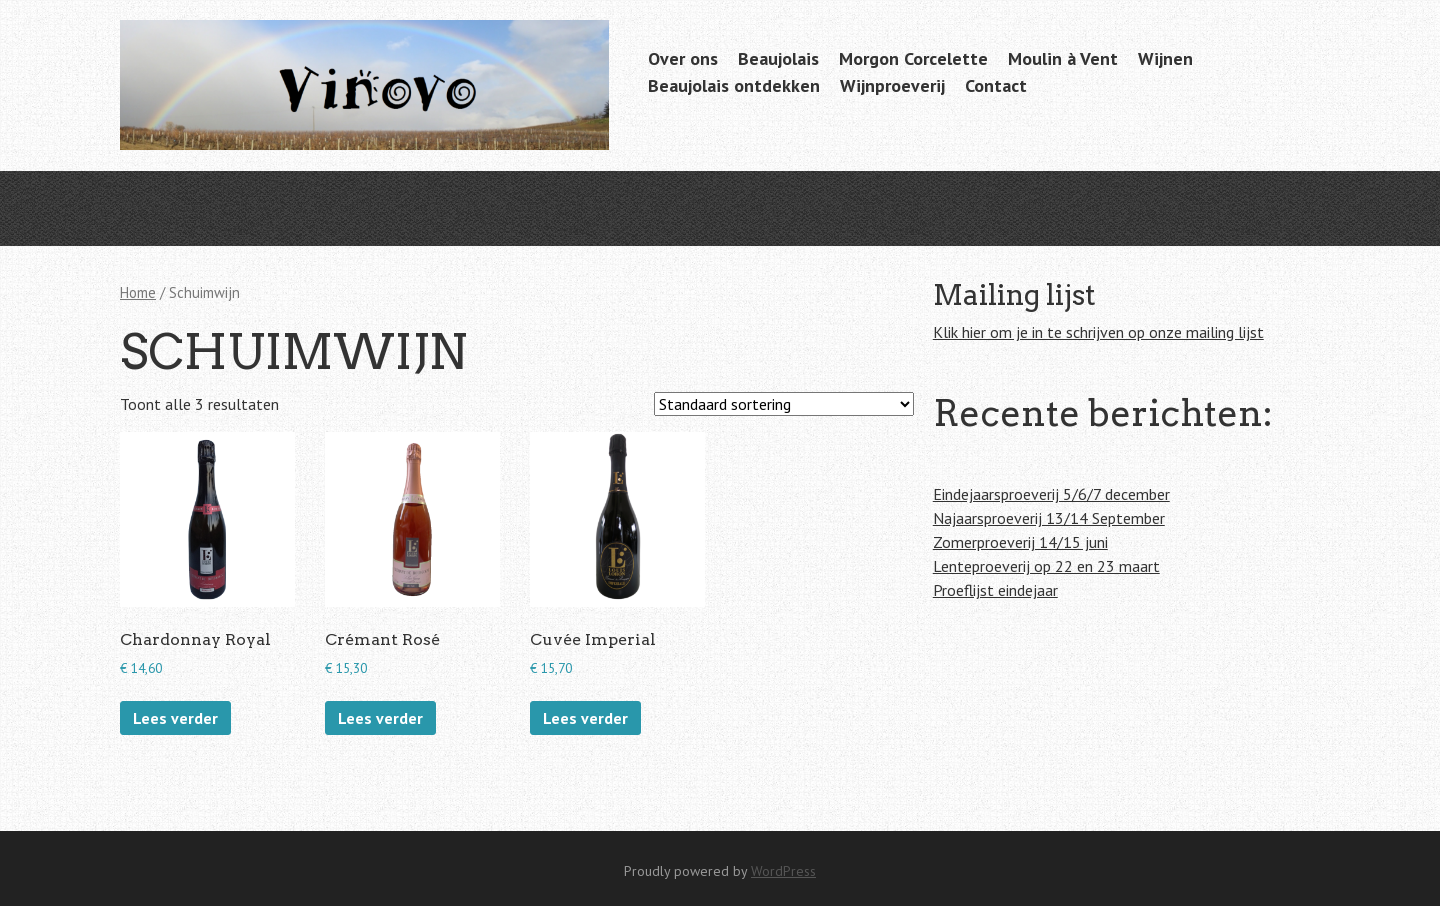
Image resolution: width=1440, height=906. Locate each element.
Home (138, 292)
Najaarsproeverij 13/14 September (1049, 518)
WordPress (783, 871)
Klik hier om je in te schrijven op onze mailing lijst (1098, 332)
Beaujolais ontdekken (734, 85)
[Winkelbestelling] (784, 404)
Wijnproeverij (892, 85)
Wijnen (1165, 58)
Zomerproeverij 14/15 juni (1020, 542)
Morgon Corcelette (913, 58)
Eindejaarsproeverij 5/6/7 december (1051, 494)
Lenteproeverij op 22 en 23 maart (1046, 566)
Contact (996, 85)
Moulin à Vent (1063, 58)
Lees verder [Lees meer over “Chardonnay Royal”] (175, 718)
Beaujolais (778, 58)
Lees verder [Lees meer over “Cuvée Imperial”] (585, 718)
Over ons (683, 58)
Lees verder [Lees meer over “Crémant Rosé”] (380, 718)
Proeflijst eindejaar (995, 590)
